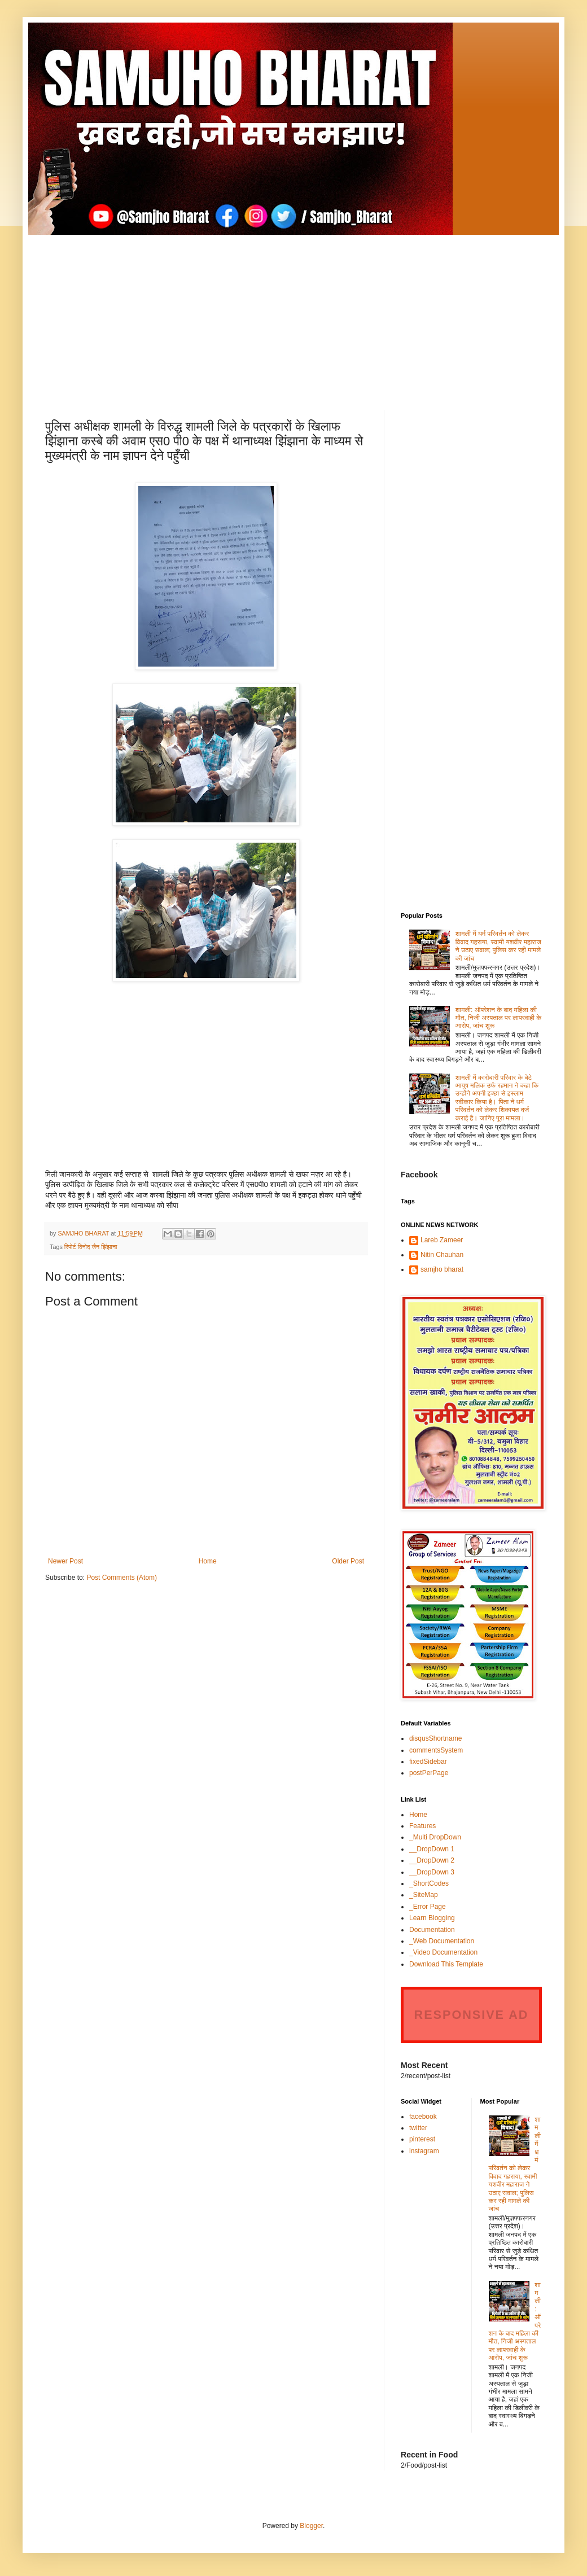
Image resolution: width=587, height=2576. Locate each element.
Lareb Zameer (441, 1240)
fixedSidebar (428, 1761)
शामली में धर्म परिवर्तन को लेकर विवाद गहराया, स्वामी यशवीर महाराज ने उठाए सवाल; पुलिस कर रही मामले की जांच (498, 946)
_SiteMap (423, 1895)
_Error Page (427, 1907)
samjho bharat (441, 1269)
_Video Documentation (443, 1952)
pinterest (422, 2139)
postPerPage (428, 1773)
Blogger (311, 2526)
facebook (423, 2117)
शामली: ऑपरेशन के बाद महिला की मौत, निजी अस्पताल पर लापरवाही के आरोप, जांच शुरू (498, 1018)
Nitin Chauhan (441, 1255)
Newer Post (65, 1561)
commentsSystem (436, 1750)
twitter (418, 2128)
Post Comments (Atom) (121, 1577)
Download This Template (446, 1964)
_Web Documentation (441, 1941)
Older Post (348, 1561)
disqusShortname (435, 1738)
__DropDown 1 (431, 1849)
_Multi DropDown (435, 1837)
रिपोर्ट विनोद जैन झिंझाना (90, 1246)
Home (208, 1561)
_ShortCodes (429, 1883)
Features (422, 1826)
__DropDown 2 (431, 1860)
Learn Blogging (432, 1918)
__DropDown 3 (431, 1872)
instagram (424, 2151)
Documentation (432, 1930)
